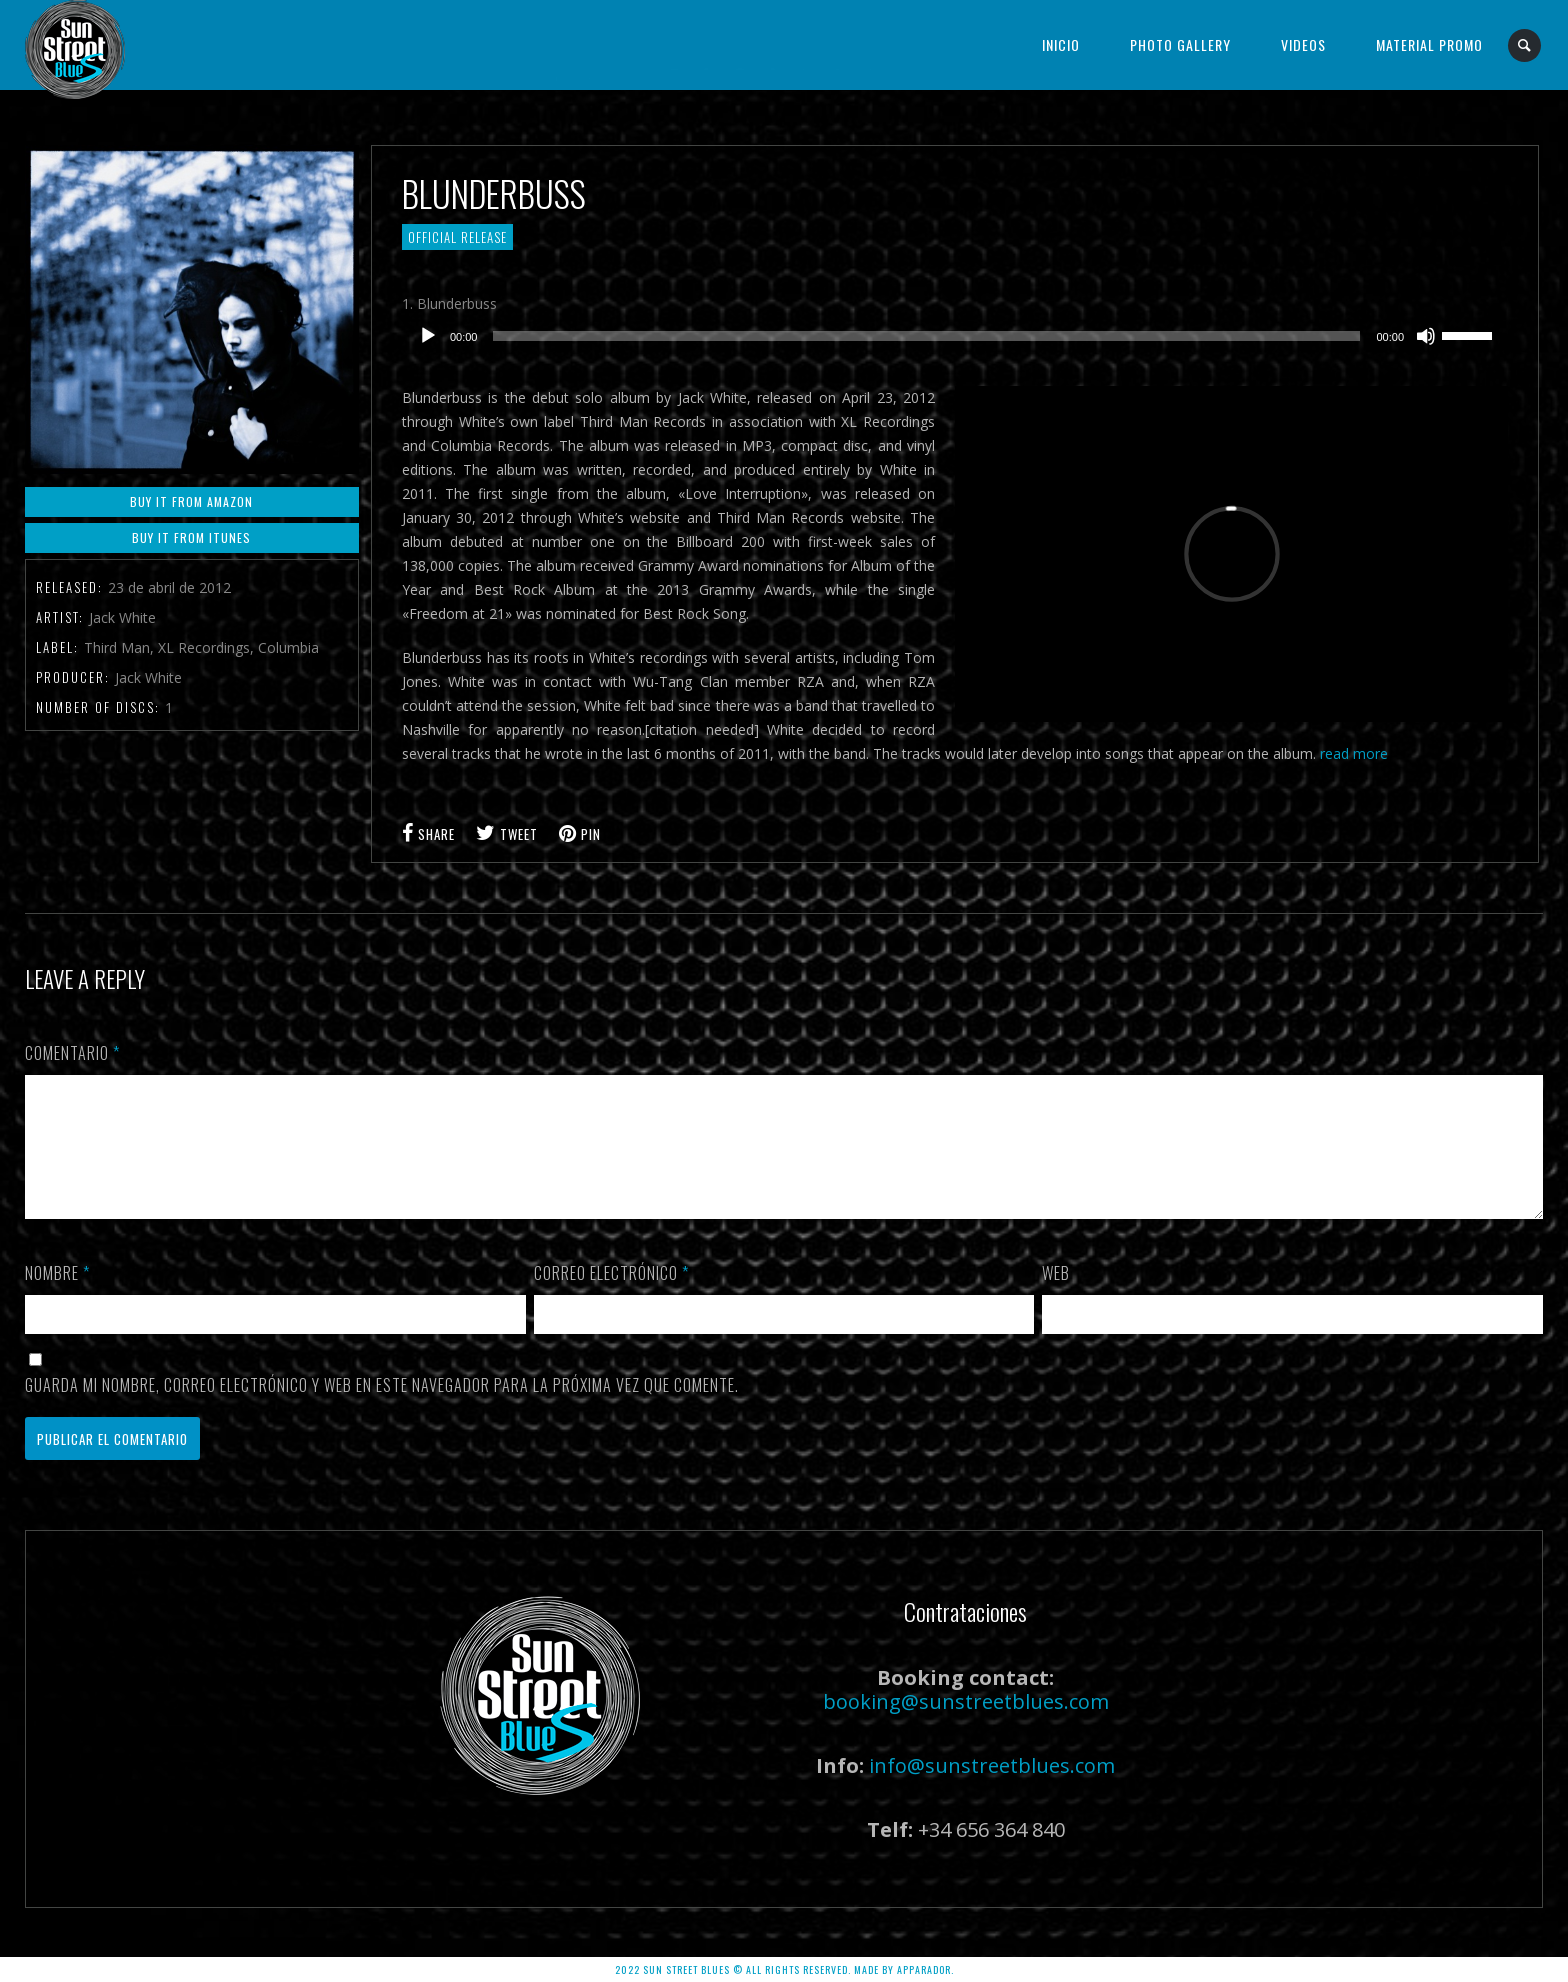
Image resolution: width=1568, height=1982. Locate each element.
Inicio (1061, 44)
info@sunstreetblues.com (992, 1789)
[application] (955, 336)
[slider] (926, 336)
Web (1056, 1297)
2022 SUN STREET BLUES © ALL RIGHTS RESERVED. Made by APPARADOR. (784, 1969)
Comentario (72, 1053)
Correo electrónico (611, 1297)
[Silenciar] (1426, 336)
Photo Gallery (1180, 44)
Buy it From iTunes (191, 537)
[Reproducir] (428, 336)
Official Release (457, 237)
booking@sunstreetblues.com (966, 1725)
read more (1354, 753)
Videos (1303, 44)
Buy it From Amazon (191, 501)
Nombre (57, 1297)
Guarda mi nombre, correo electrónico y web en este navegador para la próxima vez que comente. (382, 1409)
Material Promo (1429, 44)
